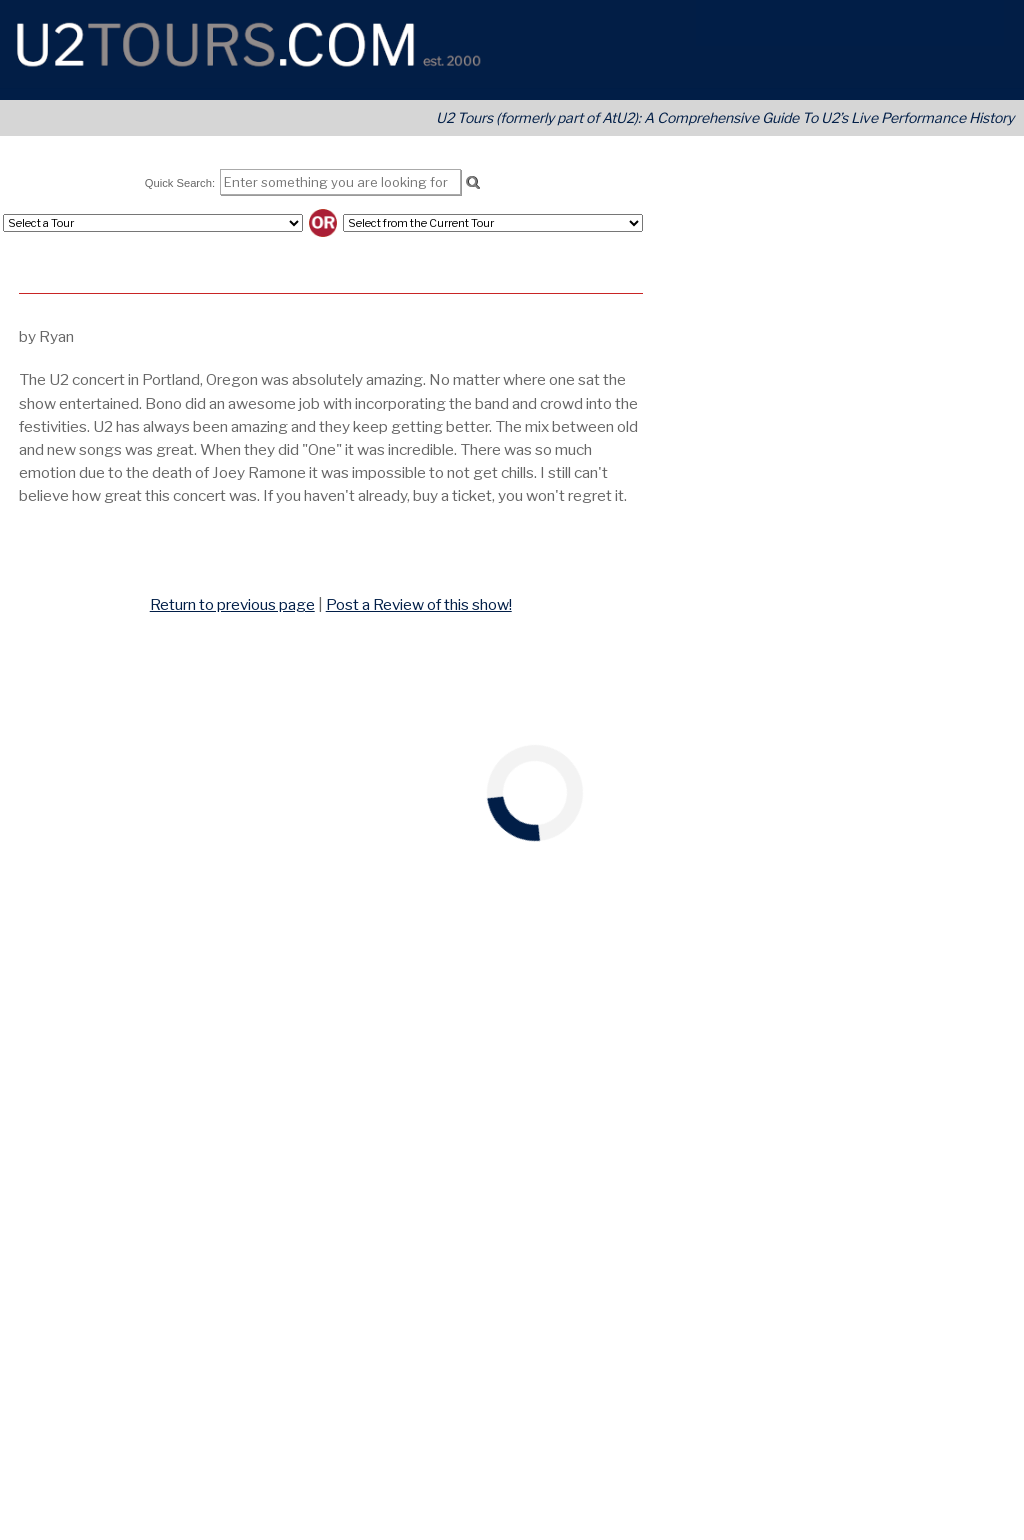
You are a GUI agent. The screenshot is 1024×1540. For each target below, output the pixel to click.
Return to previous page (232, 604)
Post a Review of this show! (419, 604)
